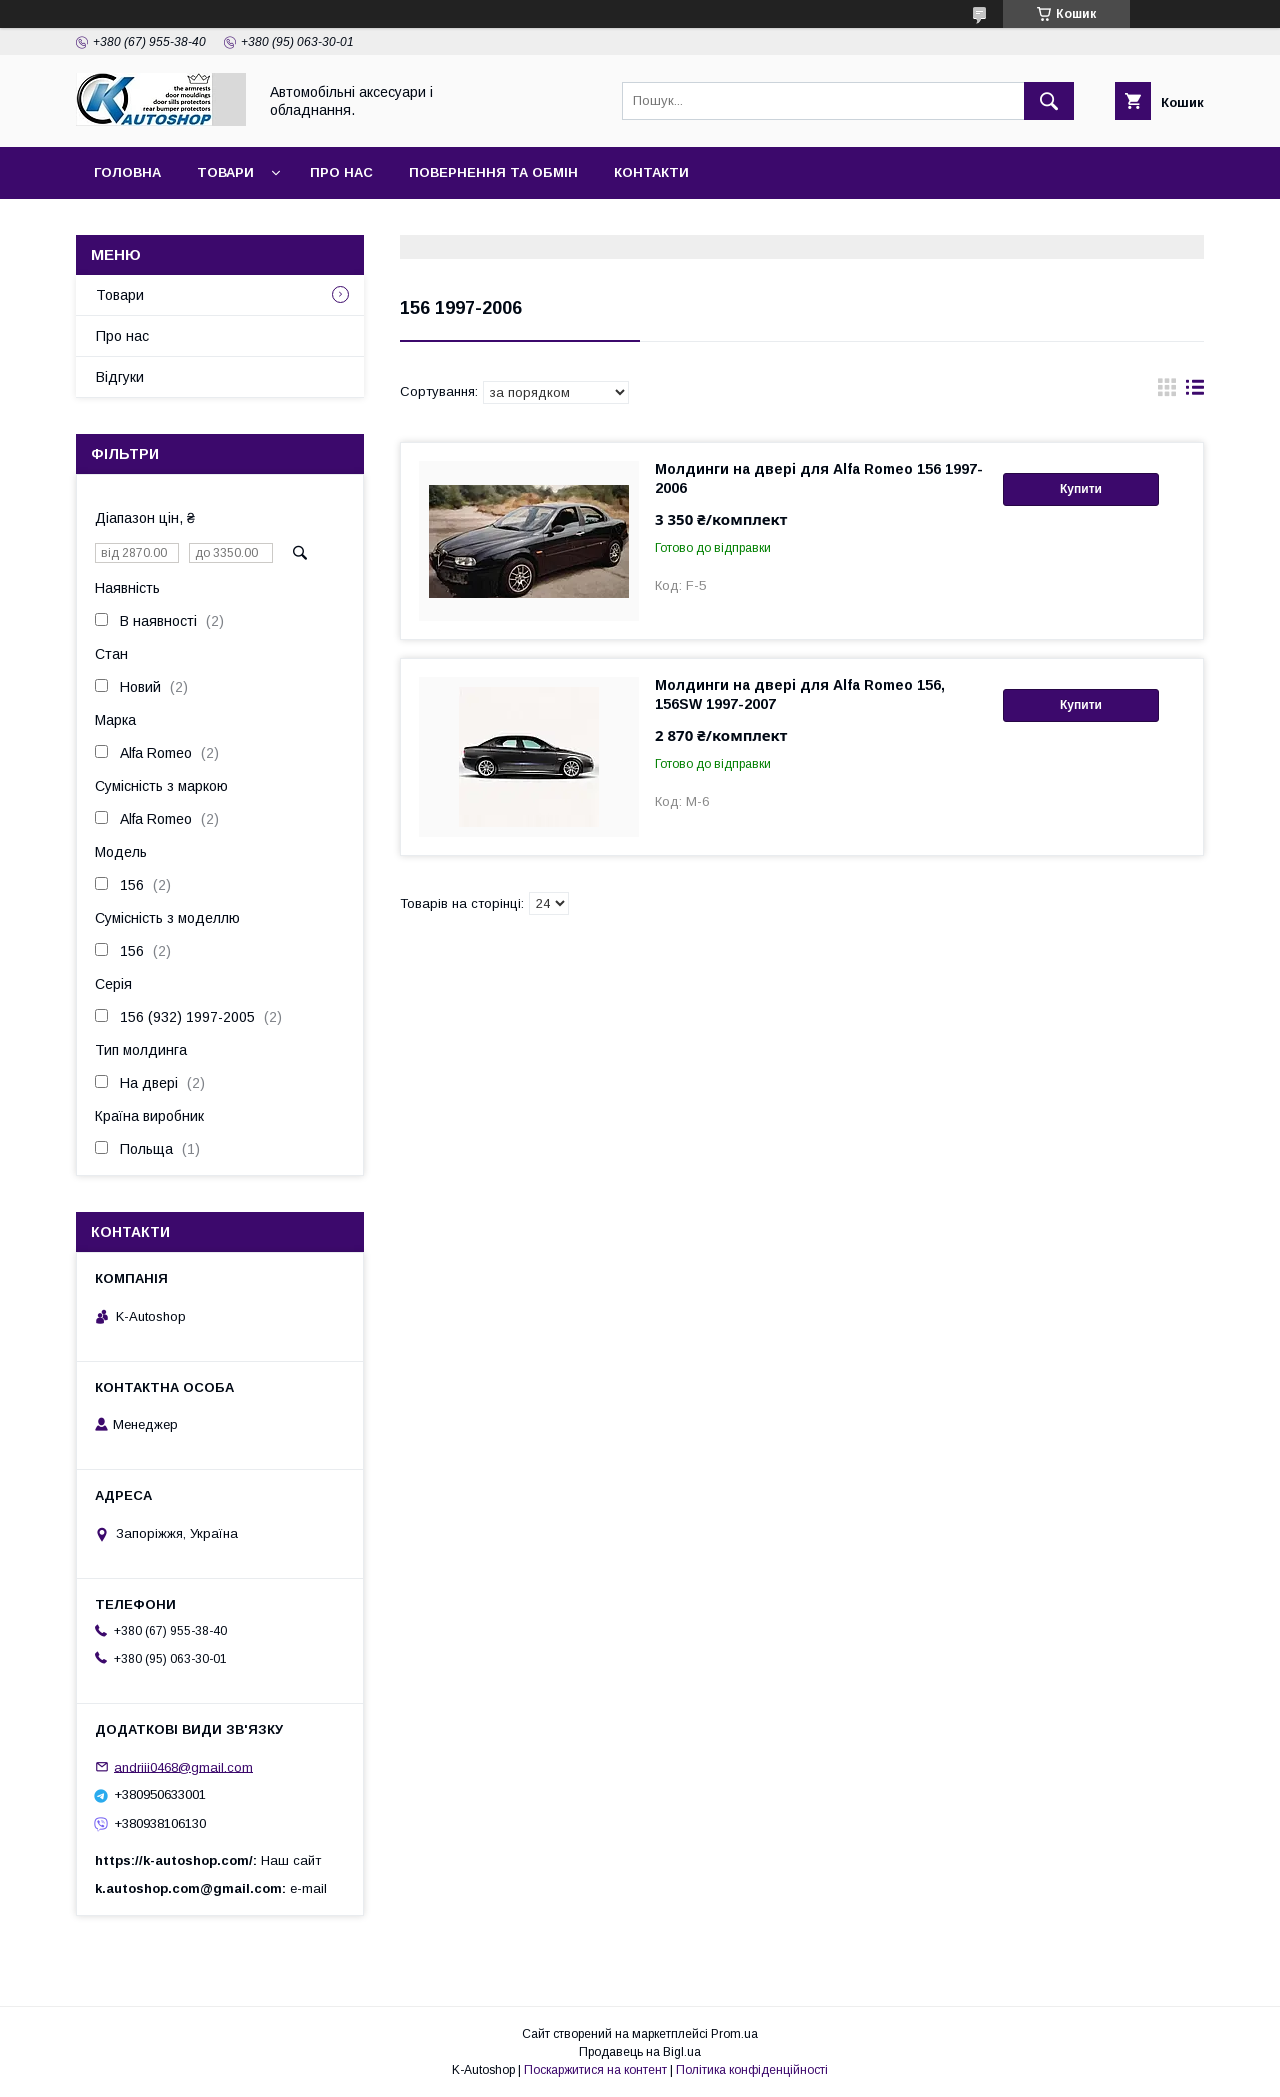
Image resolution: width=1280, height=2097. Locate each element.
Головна (127, 172)
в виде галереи (1167, 392)
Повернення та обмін (493, 172)
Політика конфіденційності (752, 2070)
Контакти (651, 172)
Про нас (341, 172)
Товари (225, 172)
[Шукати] (1049, 101)
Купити (1081, 489)
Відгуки (120, 377)
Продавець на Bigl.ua (640, 2052)
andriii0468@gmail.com (183, 1766)
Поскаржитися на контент (595, 2070)
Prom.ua (734, 2034)
